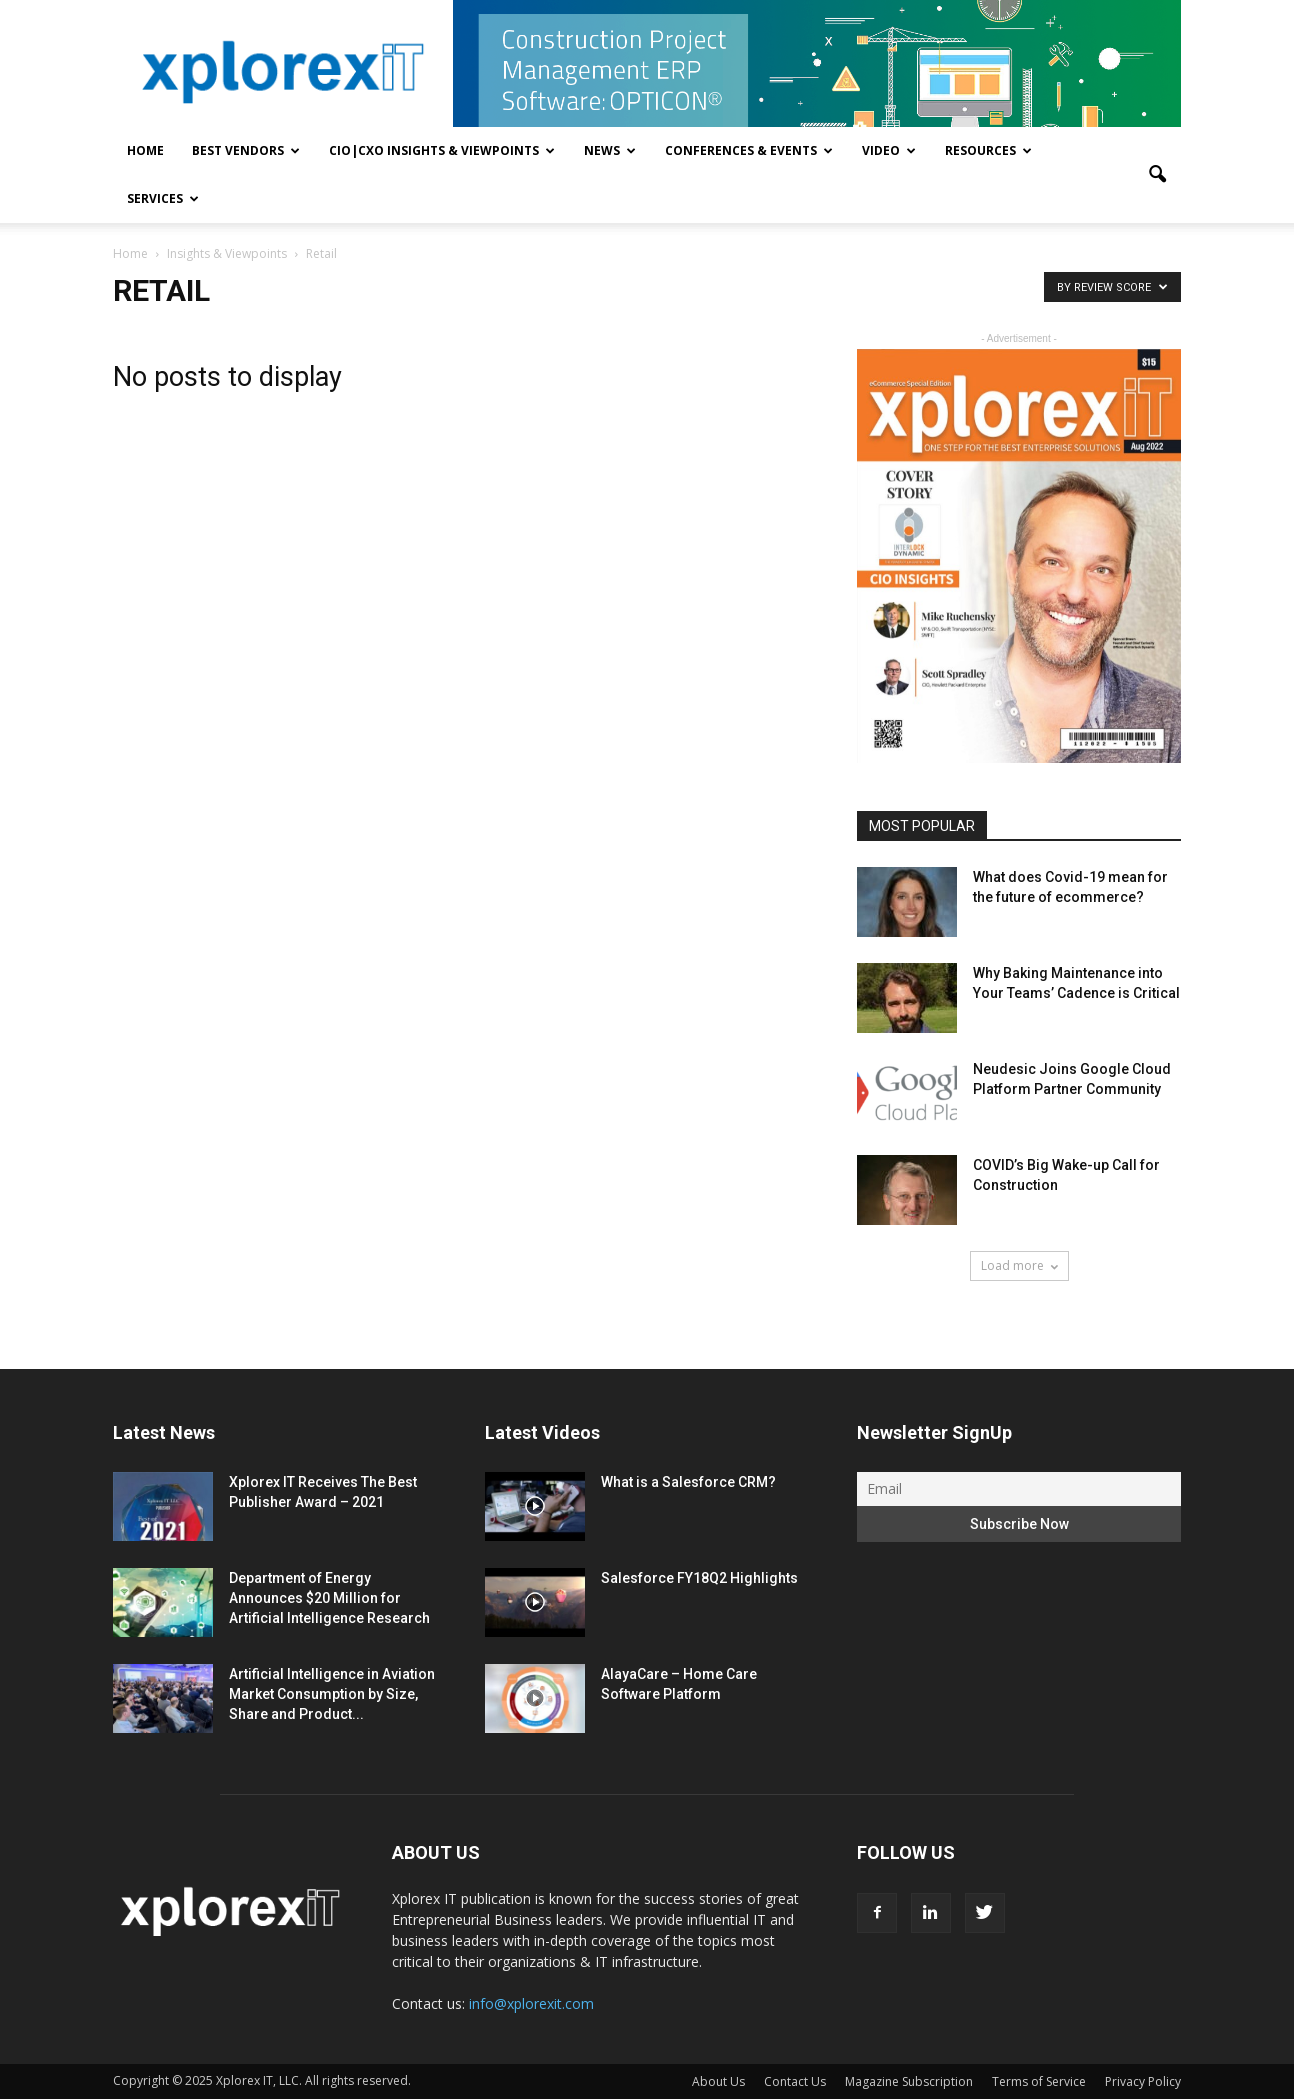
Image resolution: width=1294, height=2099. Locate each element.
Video (889, 150)
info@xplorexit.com (531, 2003)
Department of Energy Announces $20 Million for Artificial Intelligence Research (329, 1598)
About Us (718, 2081)
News (610, 150)
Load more (1019, 1265)
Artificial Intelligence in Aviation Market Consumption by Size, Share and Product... (332, 1694)
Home (145, 150)
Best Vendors (246, 150)
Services (163, 198)
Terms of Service (1039, 2081)
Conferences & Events (749, 150)
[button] (1157, 175)
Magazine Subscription (909, 2081)
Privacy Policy (1143, 2081)
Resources (988, 150)
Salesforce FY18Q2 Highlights (699, 1578)
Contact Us (795, 2081)
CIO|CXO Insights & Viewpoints (442, 150)
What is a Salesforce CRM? (688, 1482)
